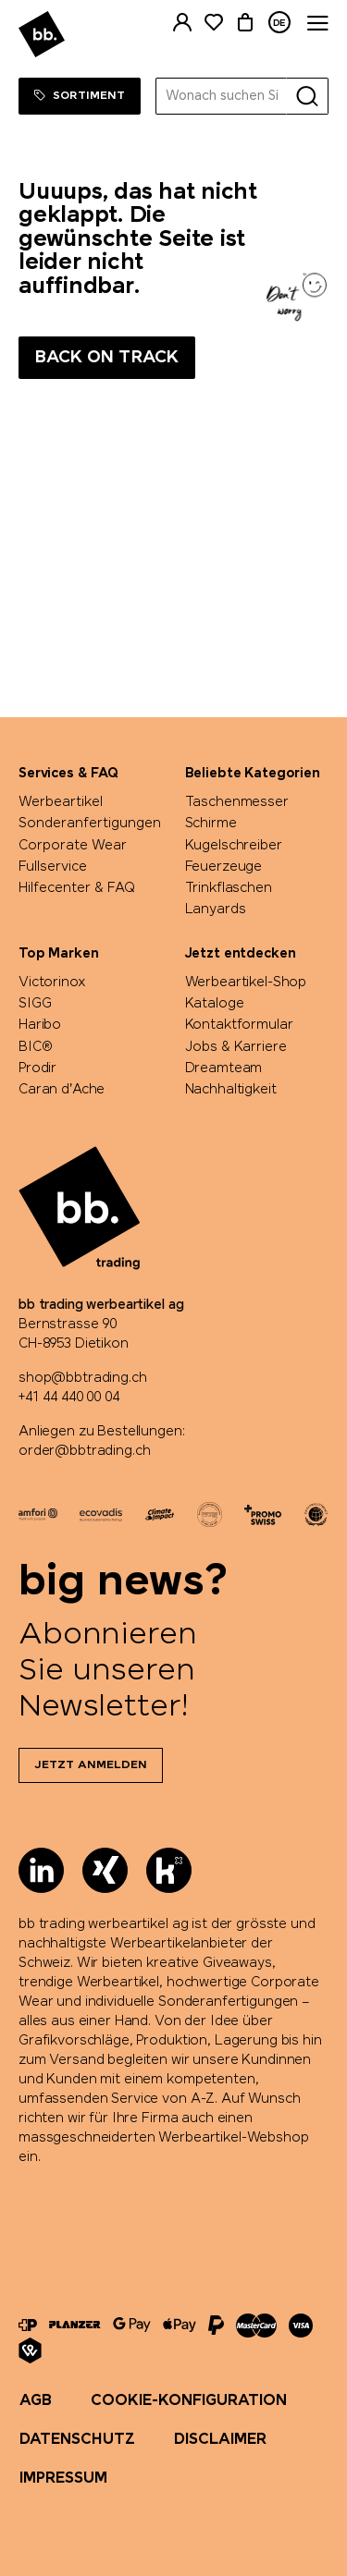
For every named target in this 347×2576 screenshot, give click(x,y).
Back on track (107, 357)
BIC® (35, 1047)
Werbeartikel (61, 802)
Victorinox (52, 982)
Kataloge (214, 1003)
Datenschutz (77, 2439)
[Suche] (307, 96)
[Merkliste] (214, 22)
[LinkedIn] (41, 1870)
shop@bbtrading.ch (83, 1378)
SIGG (35, 1003)
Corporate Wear (73, 845)
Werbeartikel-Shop (246, 982)
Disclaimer (220, 2439)
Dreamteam (224, 1068)
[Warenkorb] (245, 22)
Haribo (40, 1025)
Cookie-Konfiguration (189, 2401)
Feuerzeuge (224, 867)
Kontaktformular (239, 1025)
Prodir (37, 1068)
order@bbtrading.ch (84, 1451)
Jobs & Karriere (236, 1047)
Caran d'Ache (62, 1089)
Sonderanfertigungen (90, 823)
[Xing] (105, 1870)
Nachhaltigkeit (231, 1089)
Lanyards (215, 909)
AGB (35, 2401)
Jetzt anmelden (90, 1765)
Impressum (63, 2478)
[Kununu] (169, 1870)
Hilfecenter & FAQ (77, 888)
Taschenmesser (237, 802)
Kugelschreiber (233, 845)
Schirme (211, 823)
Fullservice (53, 867)
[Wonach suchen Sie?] (221, 96)
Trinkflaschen (228, 888)
